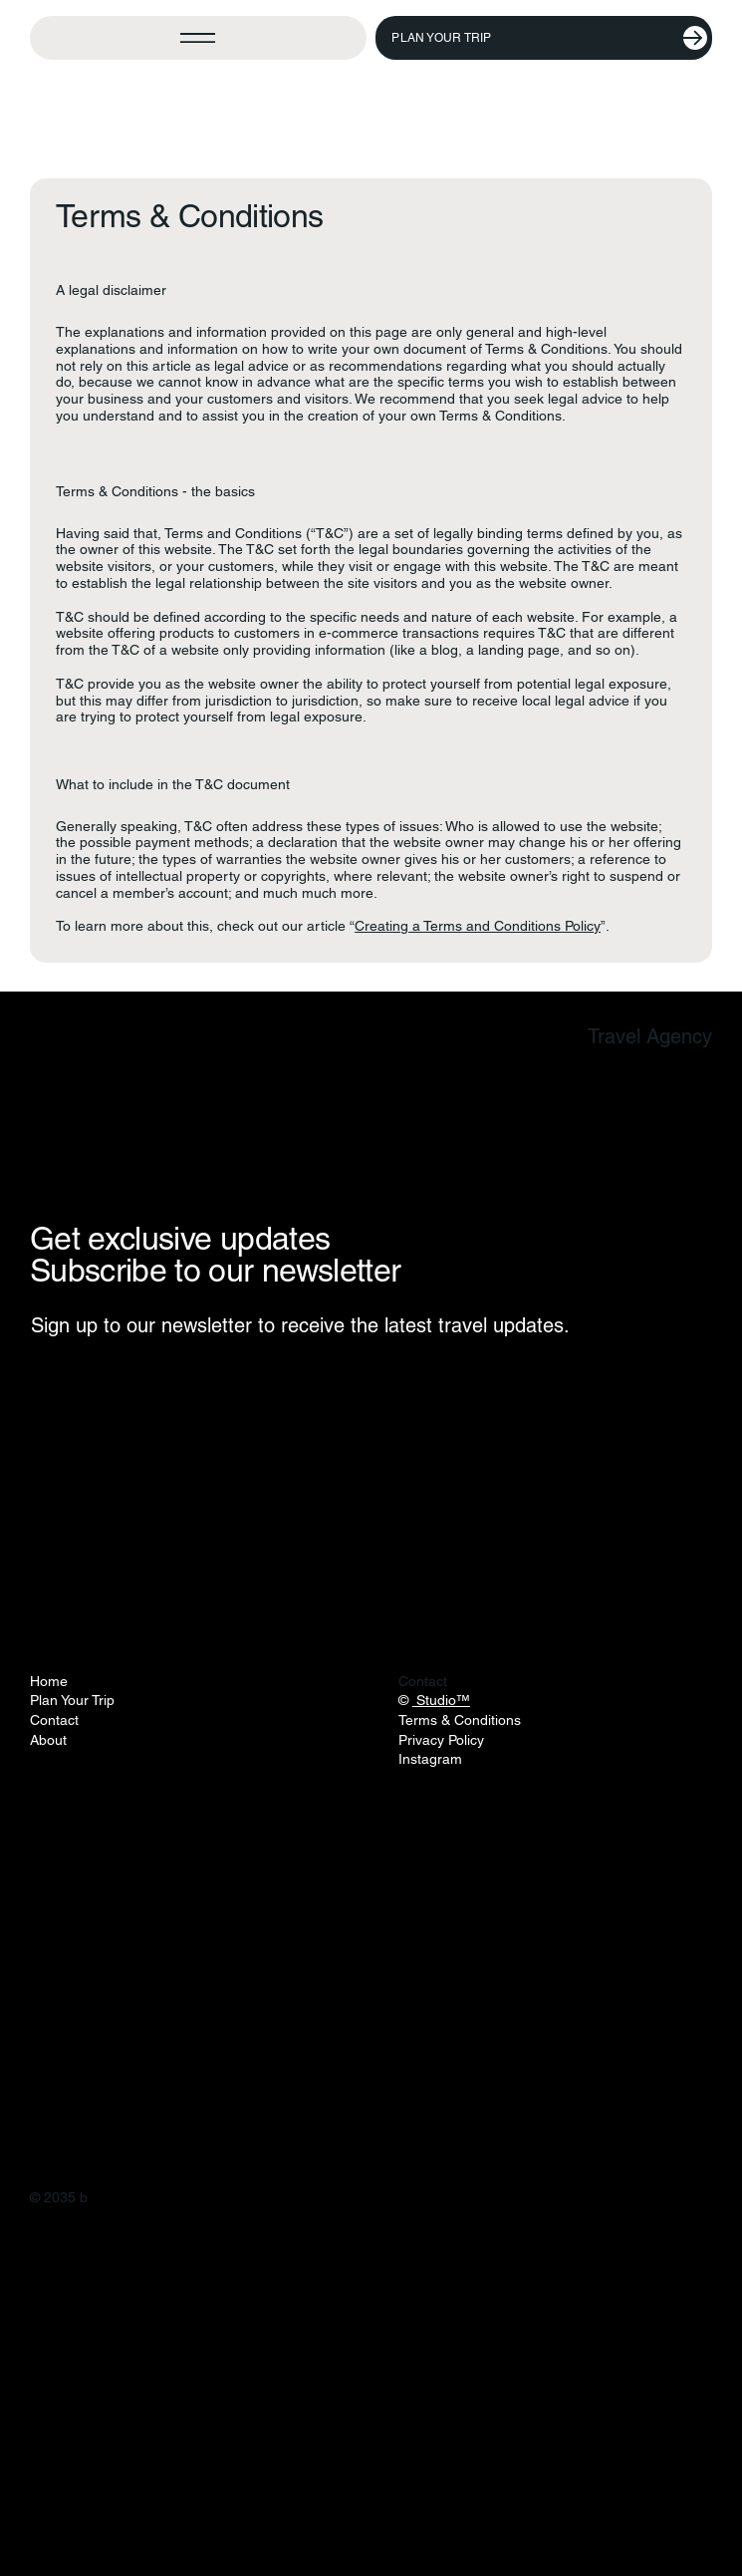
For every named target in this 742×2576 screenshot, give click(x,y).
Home (49, 1681)
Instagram (430, 1759)
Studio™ (441, 1700)
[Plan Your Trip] (543, 38)
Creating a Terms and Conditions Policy (478, 926)
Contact (54, 1720)
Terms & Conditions (459, 1720)
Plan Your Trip (72, 1700)
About (48, 1740)
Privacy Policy (441, 1740)
